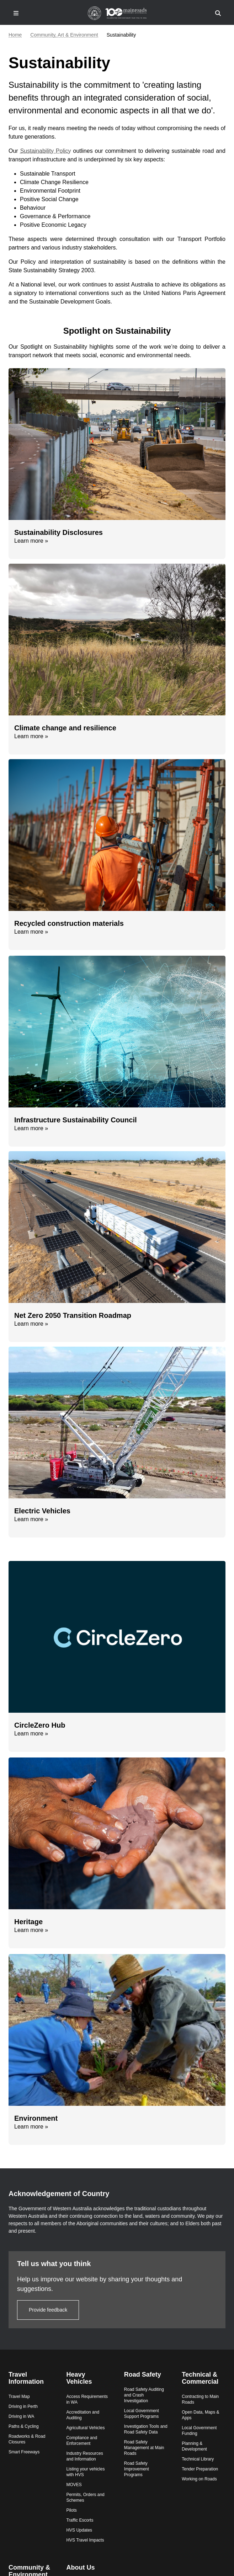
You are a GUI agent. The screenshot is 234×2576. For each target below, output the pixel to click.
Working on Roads (199, 2478)
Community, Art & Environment (64, 35)
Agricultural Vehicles (85, 2427)
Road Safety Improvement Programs (136, 2469)
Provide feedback (48, 2310)
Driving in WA (21, 2416)
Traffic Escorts (79, 2520)
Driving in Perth (23, 2406)
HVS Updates (79, 2530)
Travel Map (19, 2396)
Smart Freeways (24, 2451)
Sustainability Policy (45, 151)
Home (15, 35)
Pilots (71, 2510)
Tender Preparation (200, 2469)
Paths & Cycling (24, 2426)
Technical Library (198, 2459)
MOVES (73, 2484)
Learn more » (31, 541)
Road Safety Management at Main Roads (144, 2448)
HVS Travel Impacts (85, 2540)
